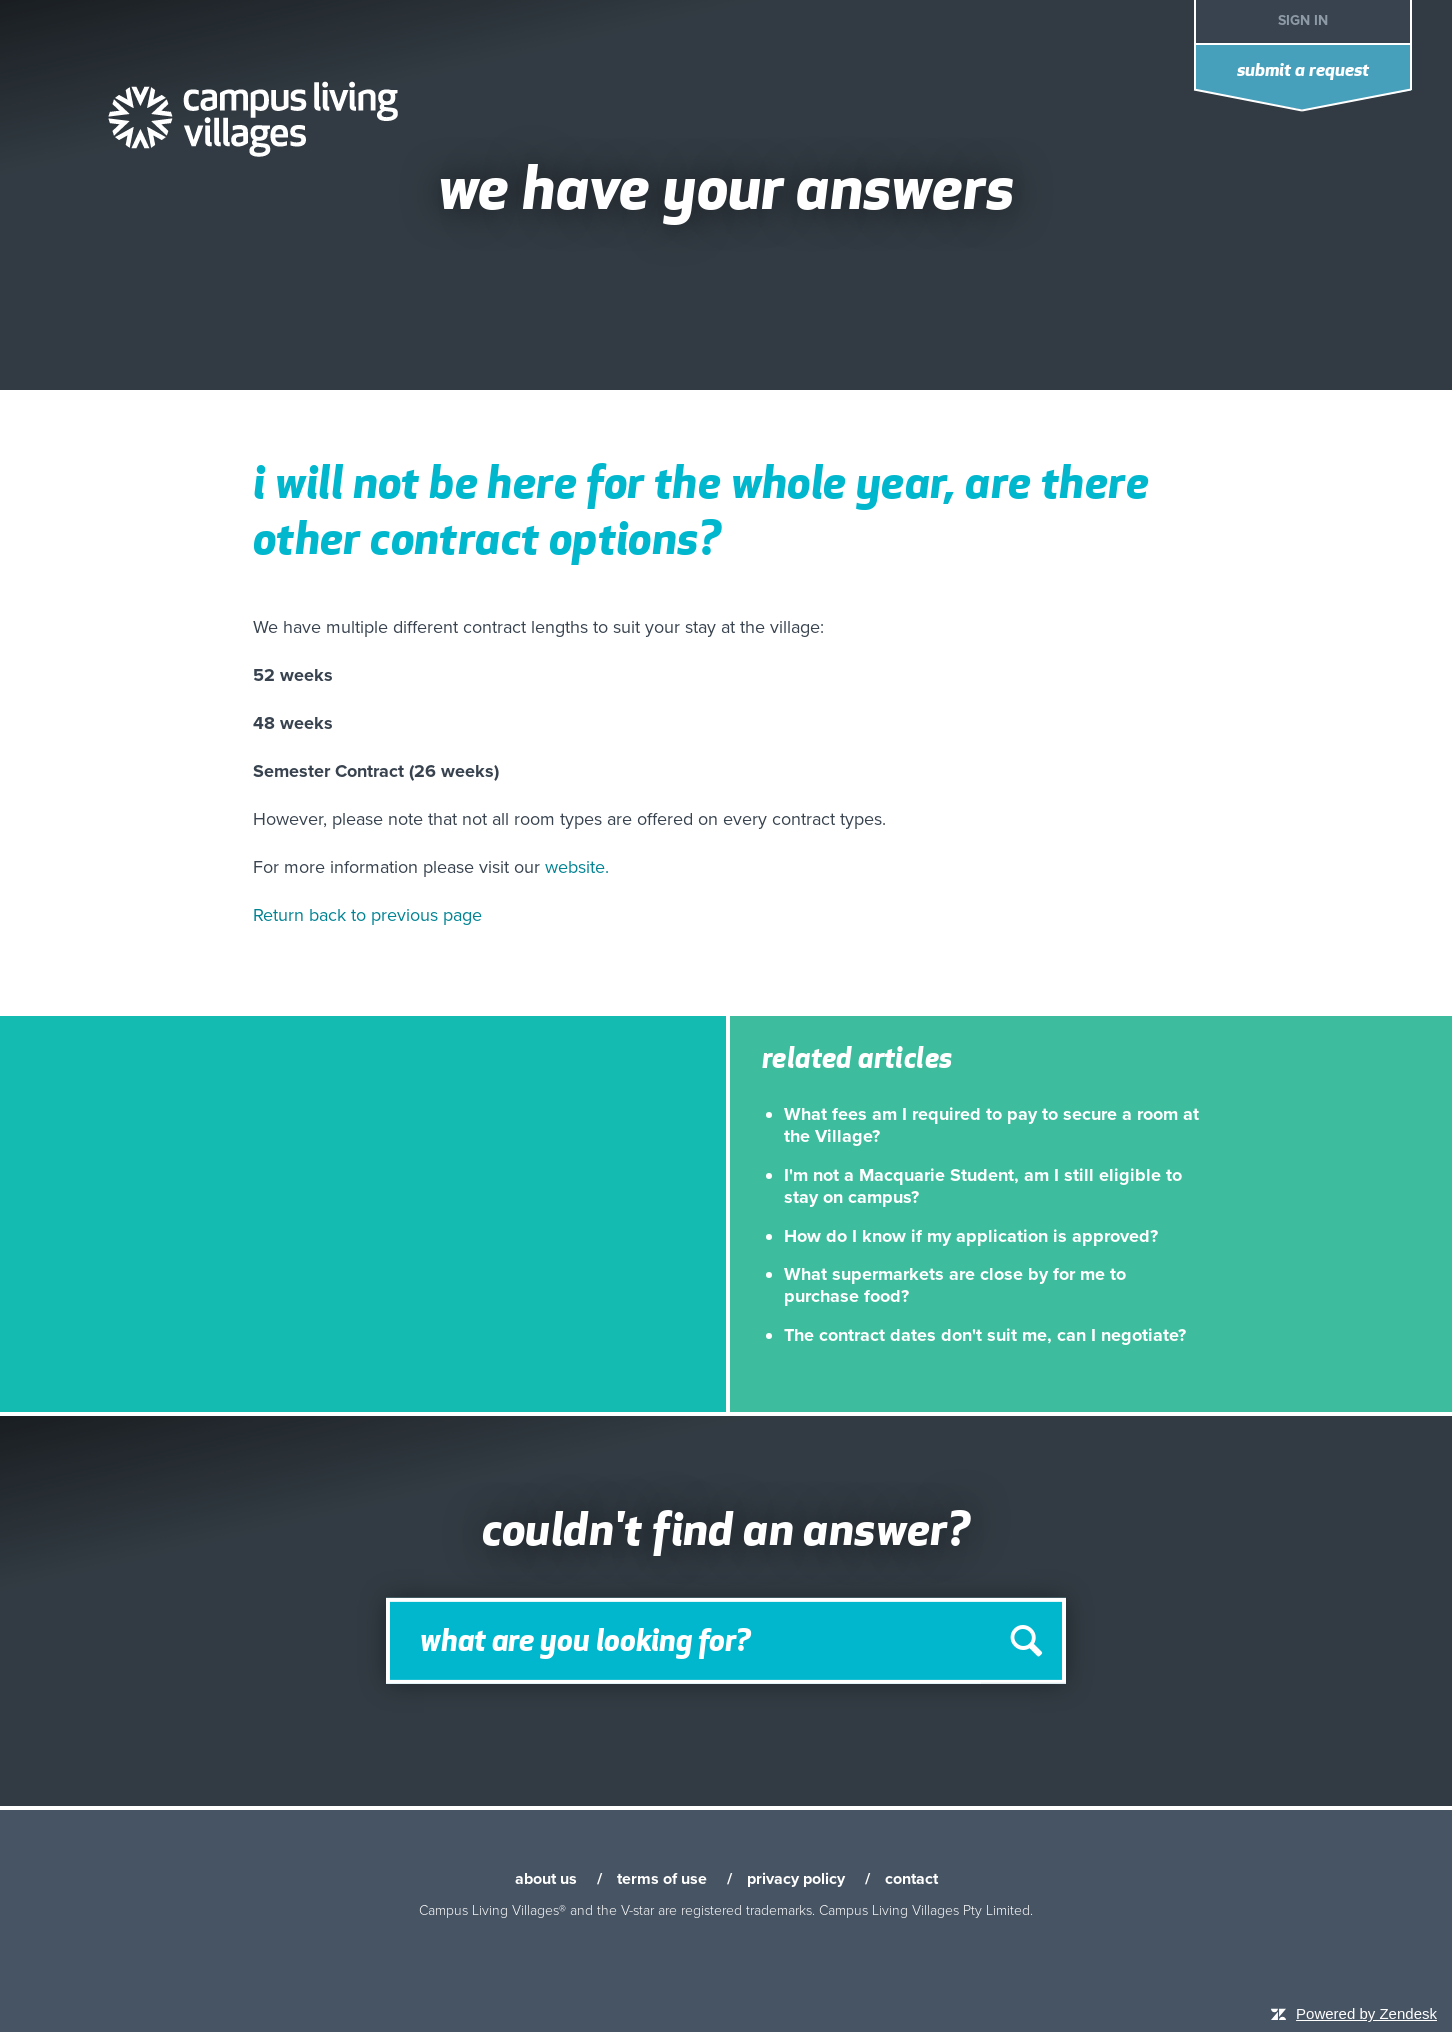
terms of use (662, 1879)
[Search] (726, 1641)
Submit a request (1303, 71)
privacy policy (796, 1879)
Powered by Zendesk (1366, 2013)
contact (911, 1879)
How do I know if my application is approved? (971, 1236)
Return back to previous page (367, 915)
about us (546, 1879)
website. (577, 867)
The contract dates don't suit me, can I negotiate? (985, 1335)
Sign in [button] (1303, 20)
